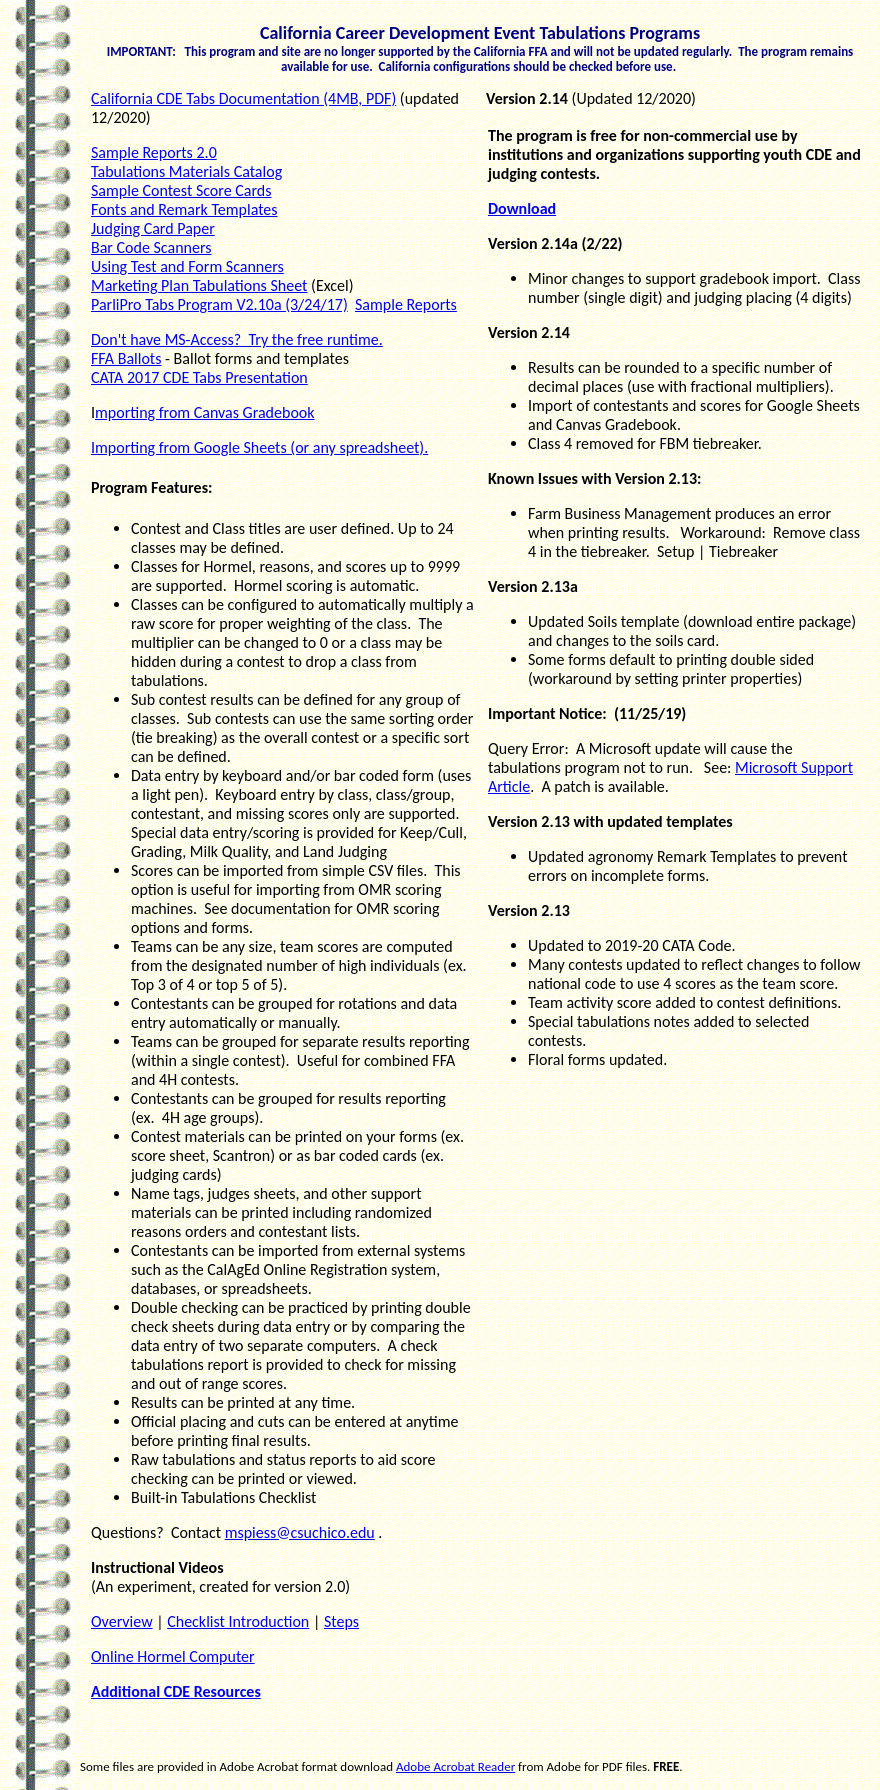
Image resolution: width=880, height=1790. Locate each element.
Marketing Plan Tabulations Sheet (199, 285)
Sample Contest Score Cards (181, 190)
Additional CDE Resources (176, 1691)
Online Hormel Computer (173, 1656)
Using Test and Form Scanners (187, 266)
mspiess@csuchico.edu (300, 1532)
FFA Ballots (126, 358)
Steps (341, 1621)
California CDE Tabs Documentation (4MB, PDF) (243, 98)
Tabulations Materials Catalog (186, 171)
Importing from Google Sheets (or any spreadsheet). (259, 447)
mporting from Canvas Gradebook (205, 412)
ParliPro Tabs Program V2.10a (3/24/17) (219, 304)
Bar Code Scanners (151, 247)
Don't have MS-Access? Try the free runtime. (237, 339)
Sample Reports (406, 304)
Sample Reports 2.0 (154, 152)
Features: (181, 487)
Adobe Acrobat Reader (455, 1766)
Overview (122, 1621)
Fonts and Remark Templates (184, 209)
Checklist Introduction (238, 1621)
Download (522, 208)
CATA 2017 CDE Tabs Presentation (199, 377)
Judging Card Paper (153, 228)
